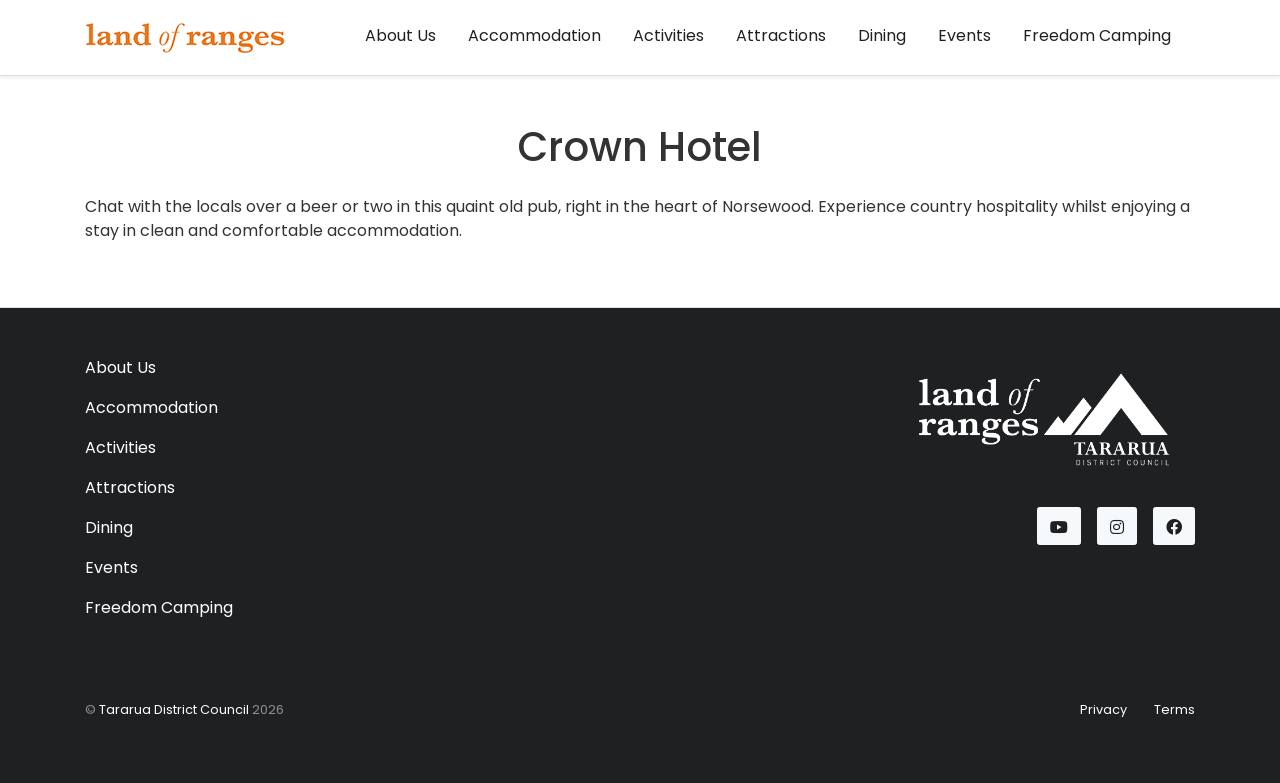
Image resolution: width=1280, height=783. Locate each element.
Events (964, 35)
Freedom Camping (1097, 35)
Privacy (1103, 709)
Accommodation (534, 35)
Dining (882, 35)
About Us (400, 35)
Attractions (781, 35)
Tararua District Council (174, 709)
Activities (668, 35)
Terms (1174, 709)
